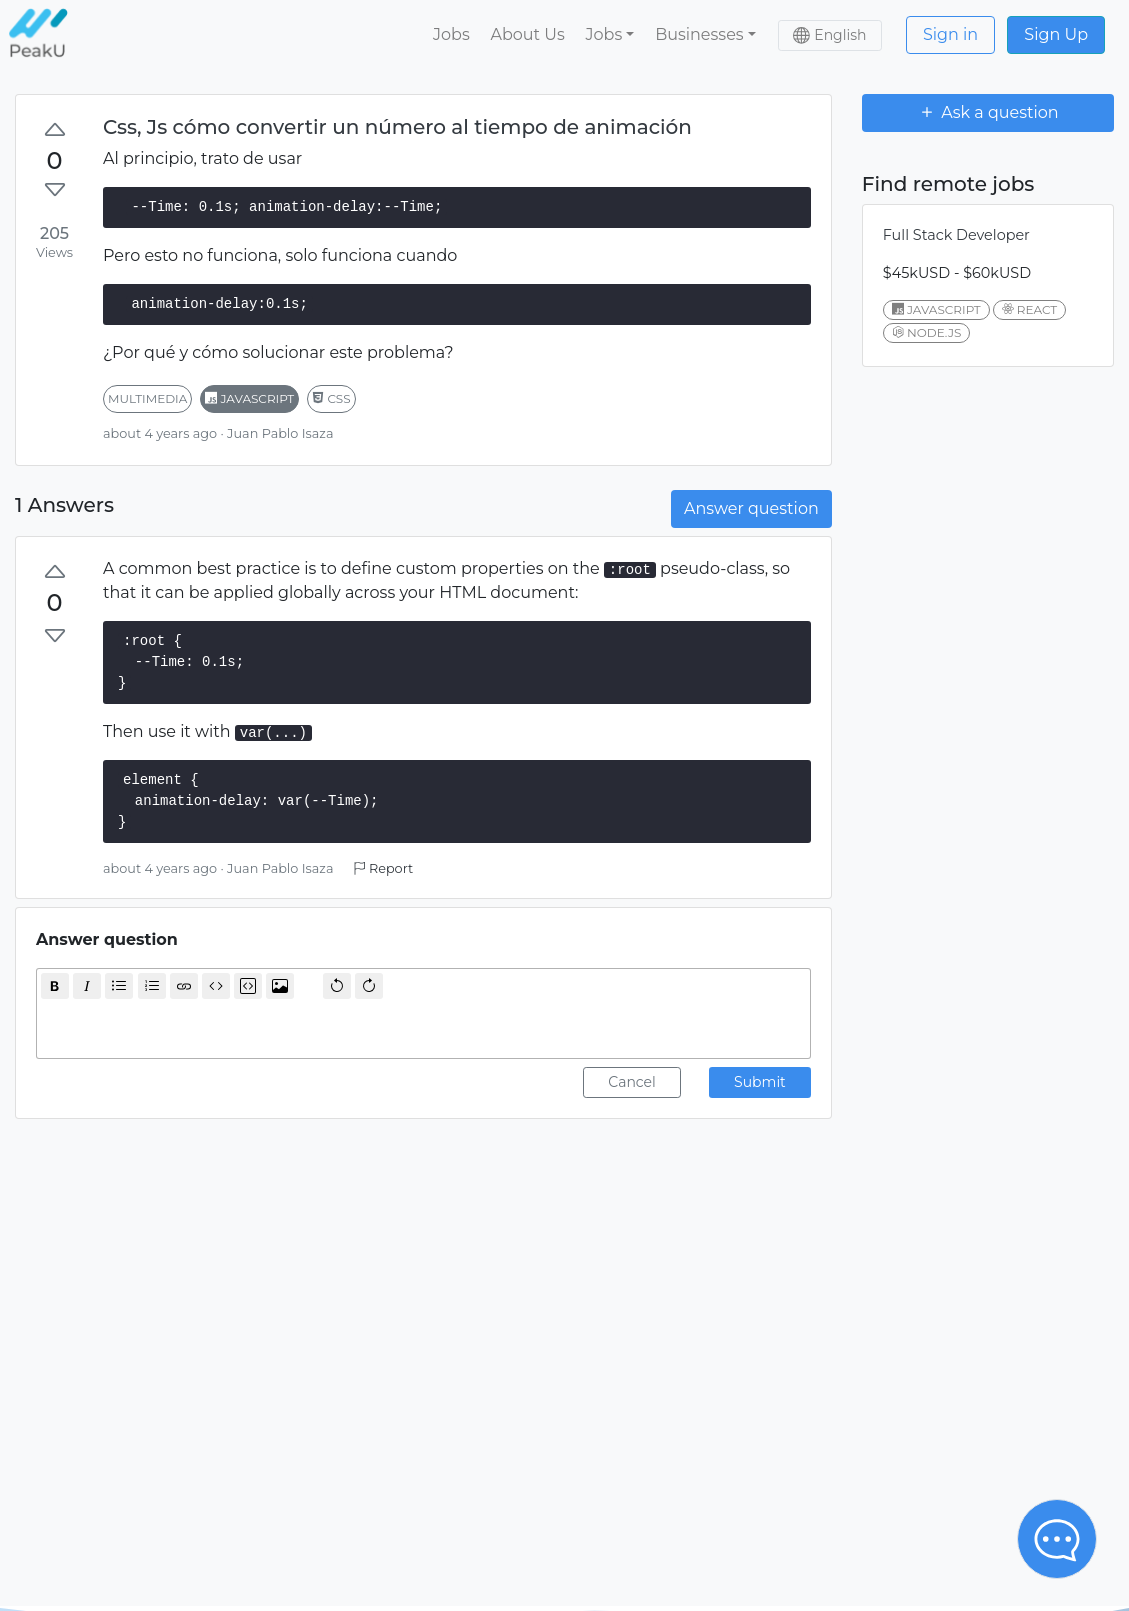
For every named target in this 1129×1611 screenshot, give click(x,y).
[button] (610, 35)
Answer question (751, 508)
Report (383, 868)
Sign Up (1056, 34)
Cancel (632, 1082)
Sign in (950, 34)
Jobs (451, 34)
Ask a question (988, 112)
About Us (527, 34)
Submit (760, 1082)
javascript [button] (249, 398)
